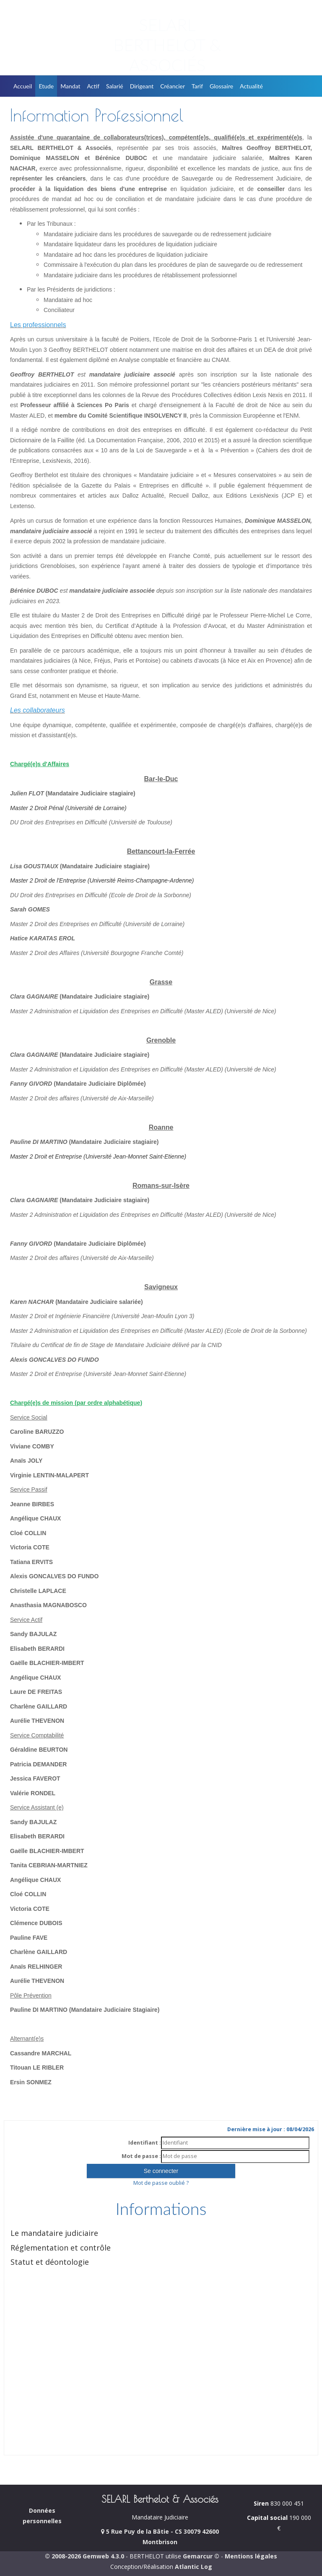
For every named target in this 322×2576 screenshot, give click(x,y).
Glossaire (221, 86)
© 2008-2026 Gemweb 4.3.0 (84, 2556)
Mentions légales (251, 2556)
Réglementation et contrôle (60, 2248)
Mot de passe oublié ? (161, 2182)
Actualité (251, 86)
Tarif (197, 86)
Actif (93, 86)
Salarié (114, 86)
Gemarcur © (201, 2556)
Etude (46, 86)
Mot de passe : (141, 2156)
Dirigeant (142, 86)
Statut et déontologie (49, 2262)
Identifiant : (144, 2142)
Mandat (70, 86)
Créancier (172, 86)
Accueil (22, 86)
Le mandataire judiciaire (54, 2233)
